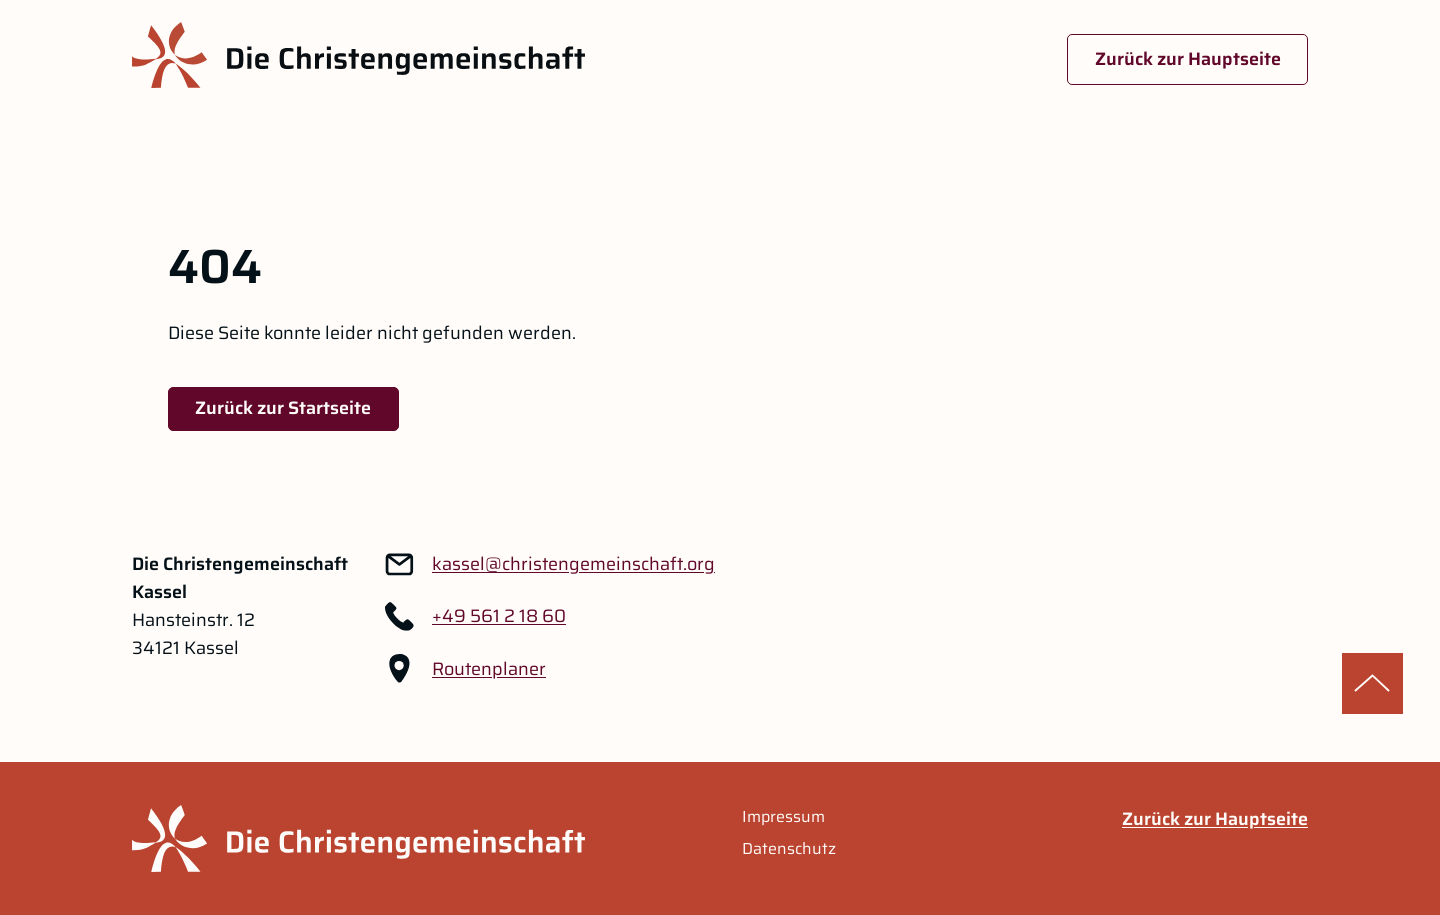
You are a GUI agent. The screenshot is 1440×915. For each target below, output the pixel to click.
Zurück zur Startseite (283, 408)
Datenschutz (789, 849)
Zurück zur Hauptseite (1188, 59)
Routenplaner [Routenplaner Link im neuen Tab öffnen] (489, 669)
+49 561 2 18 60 (499, 616)
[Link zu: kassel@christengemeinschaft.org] (573, 564)
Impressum (783, 817)
